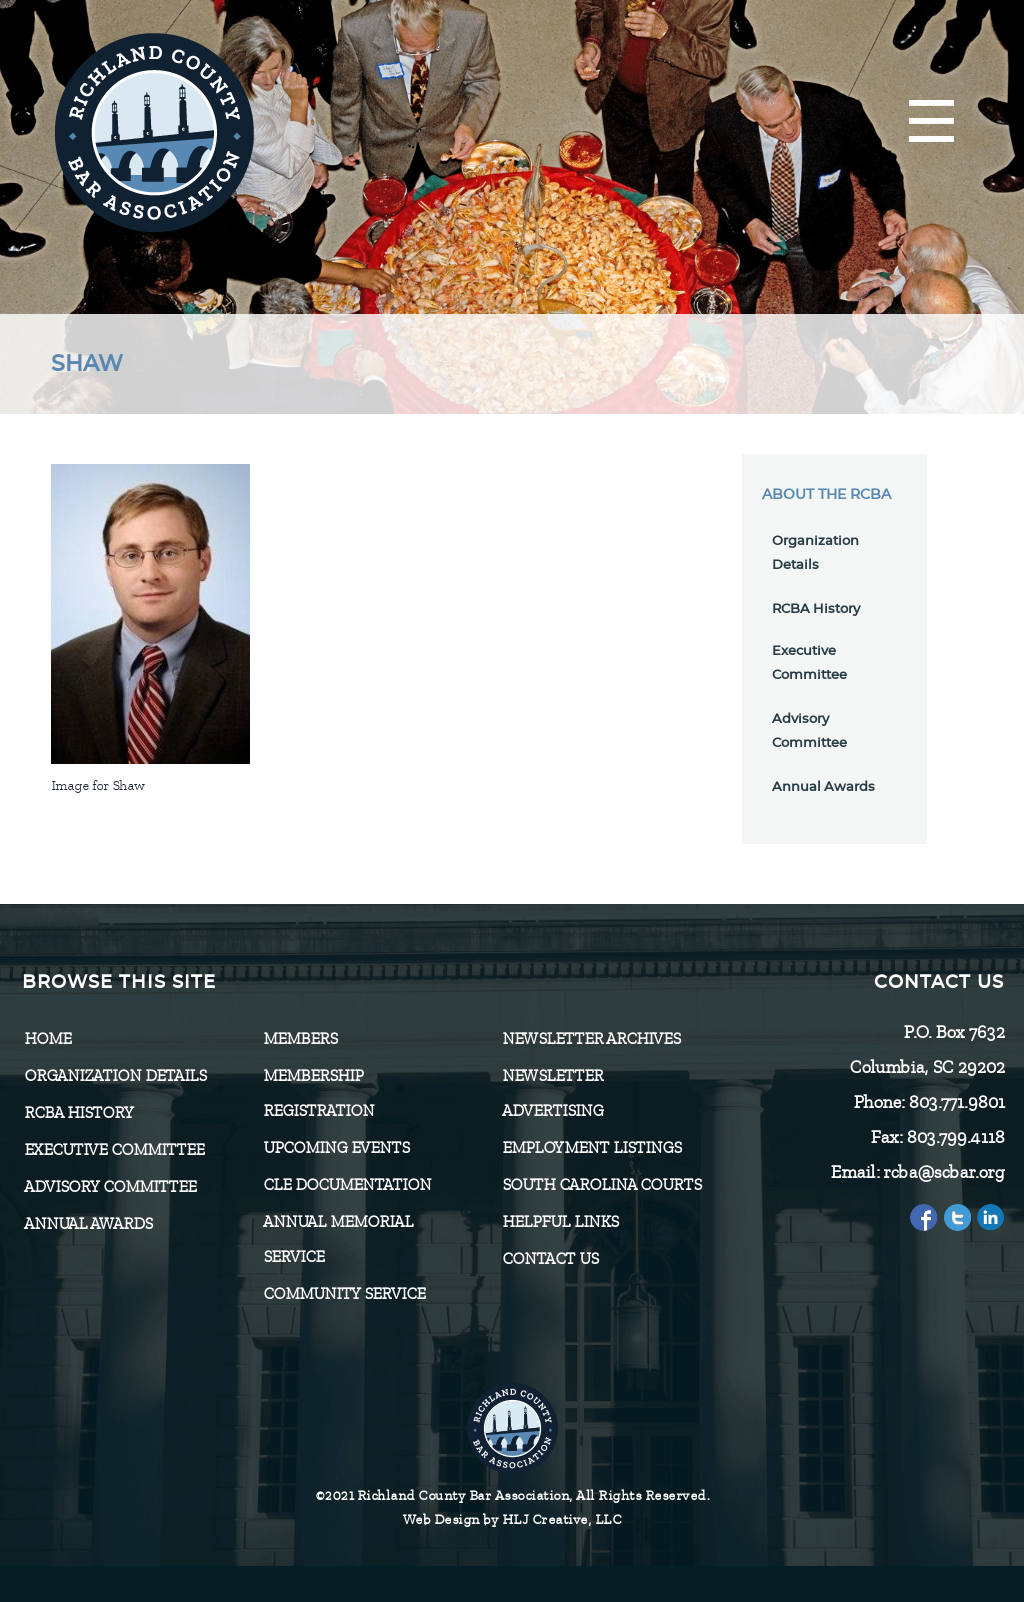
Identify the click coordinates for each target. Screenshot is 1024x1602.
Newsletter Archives (591, 1039)
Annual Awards (823, 787)
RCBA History (816, 609)
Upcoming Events (336, 1148)
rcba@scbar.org (943, 1172)
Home (47, 1039)
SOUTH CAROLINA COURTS (601, 1185)
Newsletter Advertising (552, 1093)
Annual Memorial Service (338, 1239)
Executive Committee (114, 1150)
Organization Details (115, 1076)
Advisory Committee (110, 1187)
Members (300, 1039)
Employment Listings (591, 1148)
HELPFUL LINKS (560, 1222)
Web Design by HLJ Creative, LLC (512, 1519)
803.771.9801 (956, 1102)
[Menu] (931, 122)
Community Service (344, 1294)
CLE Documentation (347, 1185)
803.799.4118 (955, 1137)
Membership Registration (318, 1093)
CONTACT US (550, 1259)
